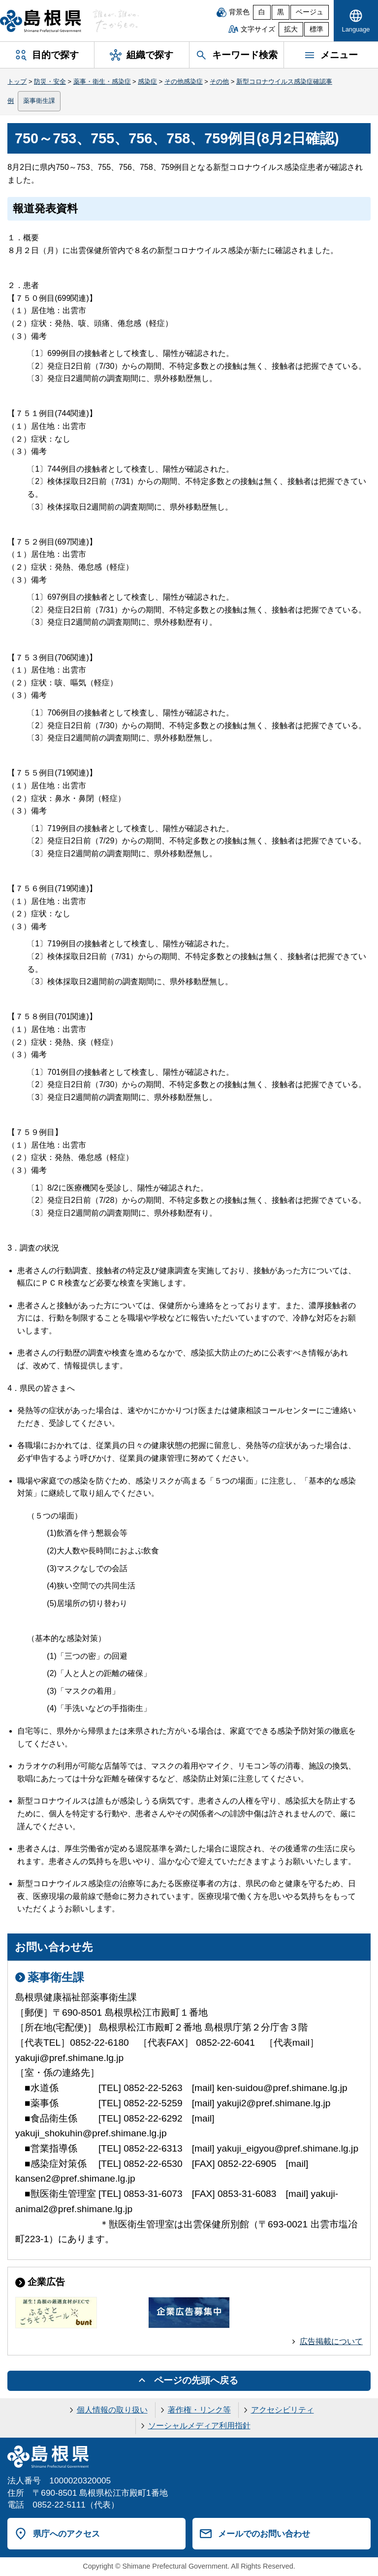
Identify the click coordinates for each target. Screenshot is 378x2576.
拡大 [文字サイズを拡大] (291, 29)
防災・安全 (50, 81)
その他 (219, 81)
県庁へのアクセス (66, 2534)
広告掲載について (331, 2341)
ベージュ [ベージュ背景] (309, 12)
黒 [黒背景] (280, 12)
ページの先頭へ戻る (196, 2380)
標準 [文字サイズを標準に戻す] (316, 29)
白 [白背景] (261, 12)
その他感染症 (183, 81)
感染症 (147, 81)
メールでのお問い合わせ (264, 2534)
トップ (17, 81)
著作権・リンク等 (199, 2410)
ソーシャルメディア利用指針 (199, 2425)
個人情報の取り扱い (112, 2410)
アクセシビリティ (282, 2410)
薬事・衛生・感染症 (102, 81)
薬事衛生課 (39, 100)
